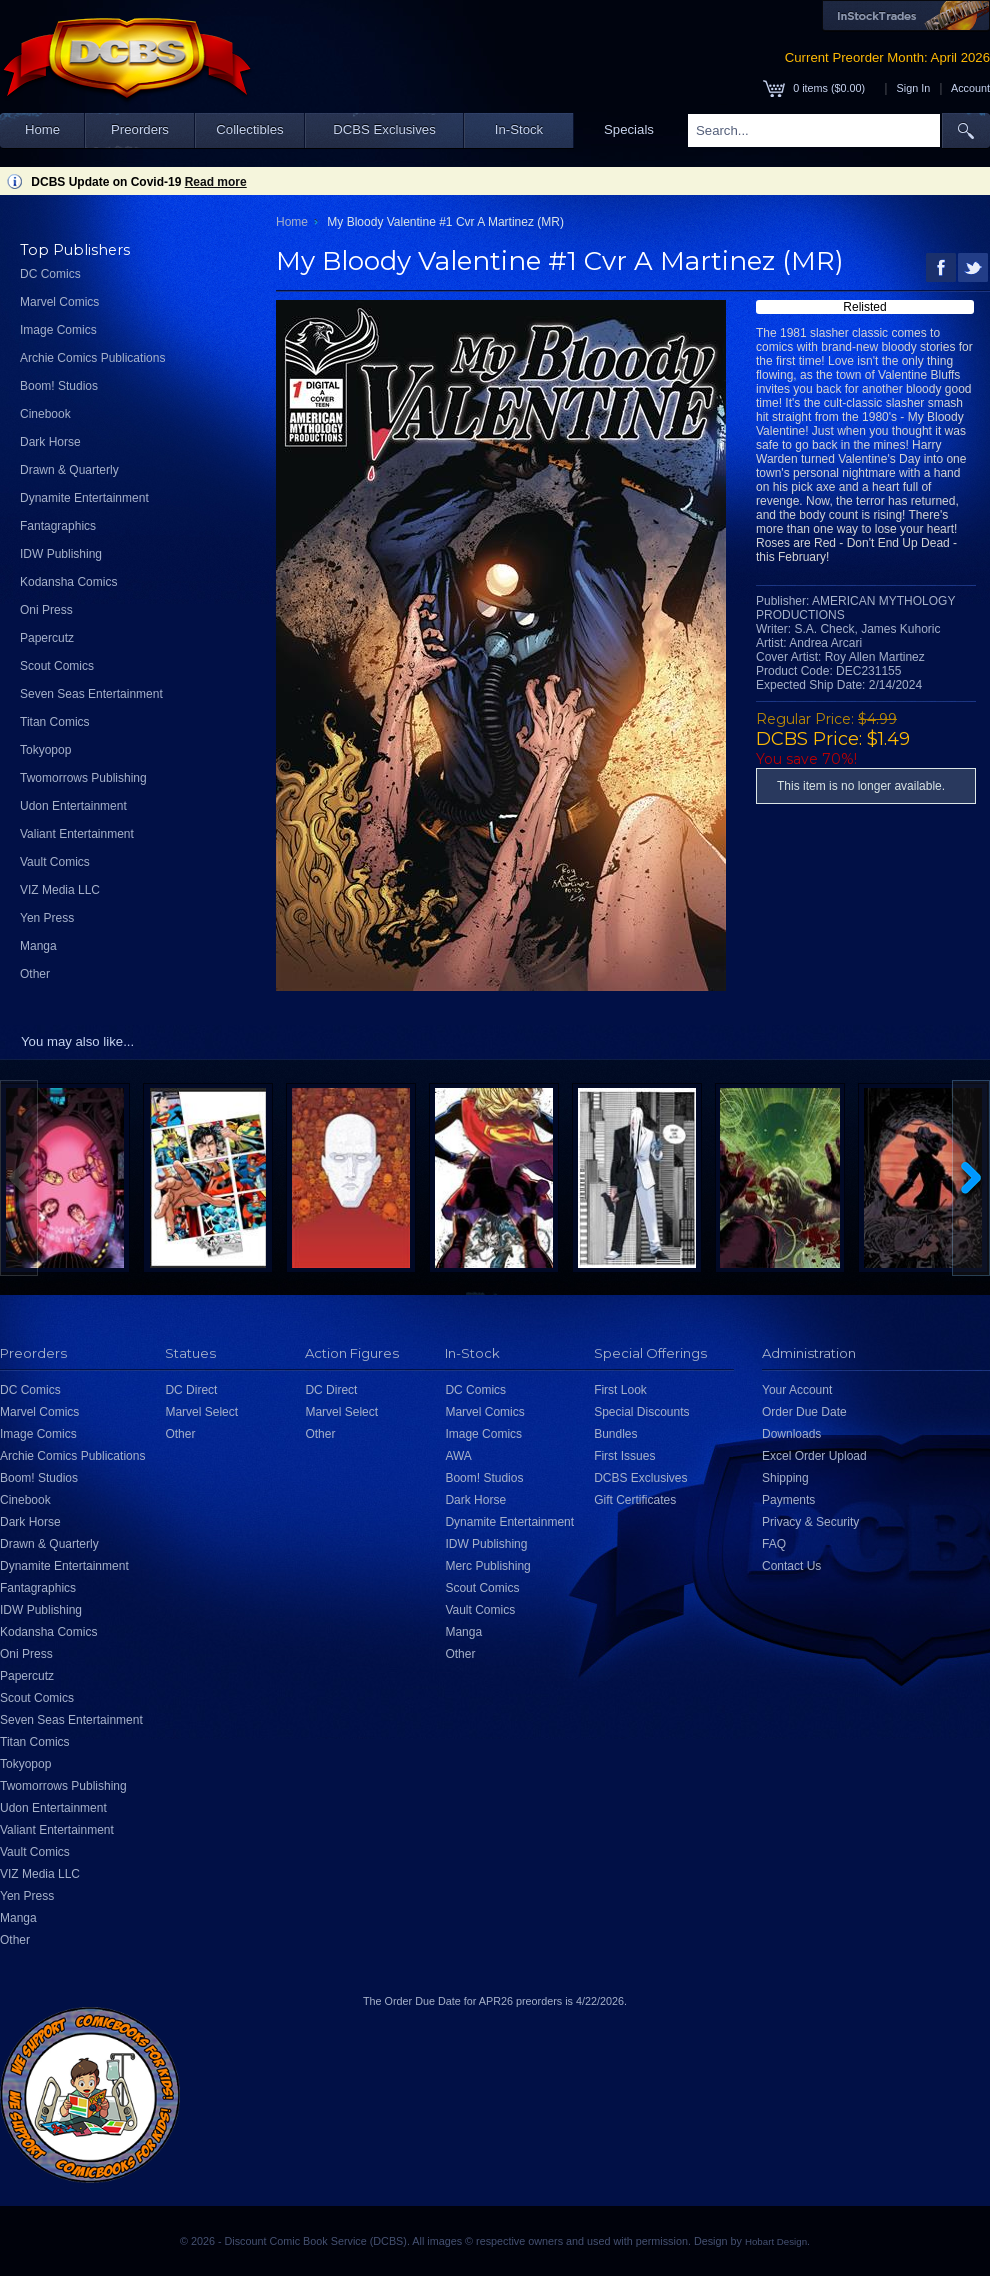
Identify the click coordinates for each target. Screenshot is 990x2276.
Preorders (140, 129)
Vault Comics (55, 862)
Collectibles (249, 129)
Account (970, 88)
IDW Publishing (61, 554)
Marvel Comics (59, 302)
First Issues (624, 1456)
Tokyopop (45, 750)
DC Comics (50, 274)
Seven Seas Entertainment (91, 694)
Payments (788, 1500)
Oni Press (46, 610)
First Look (620, 1390)
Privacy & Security (810, 1522)
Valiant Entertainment (77, 834)
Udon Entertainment (73, 806)
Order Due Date (804, 1412)
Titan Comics (55, 722)
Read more (216, 182)
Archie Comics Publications (92, 358)
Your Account (797, 1390)
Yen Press (47, 918)
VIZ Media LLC (60, 890)
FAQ (774, 1544)
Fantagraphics (58, 526)
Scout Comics (57, 666)
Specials (629, 129)
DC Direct (191, 1390)
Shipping (785, 1478)
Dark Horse (50, 442)
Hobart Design (776, 2241)
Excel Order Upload (814, 1456)
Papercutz (47, 638)
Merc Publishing (487, 1566)
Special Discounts (641, 1412)
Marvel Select (201, 1412)
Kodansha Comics (68, 582)
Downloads (791, 1434)
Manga (38, 946)
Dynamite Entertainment (84, 498)
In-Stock (519, 129)
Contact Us (791, 1566)
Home (42, 129)
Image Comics (58, 330)
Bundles (615, 1434)
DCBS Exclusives (384, 129)
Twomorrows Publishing (83, 778)
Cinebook (45, 414)
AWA (458, 1456)
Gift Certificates (635, 1500)
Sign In (914, 88)
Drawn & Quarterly (69, 470)
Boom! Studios (59, 386)
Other (35, 974)
